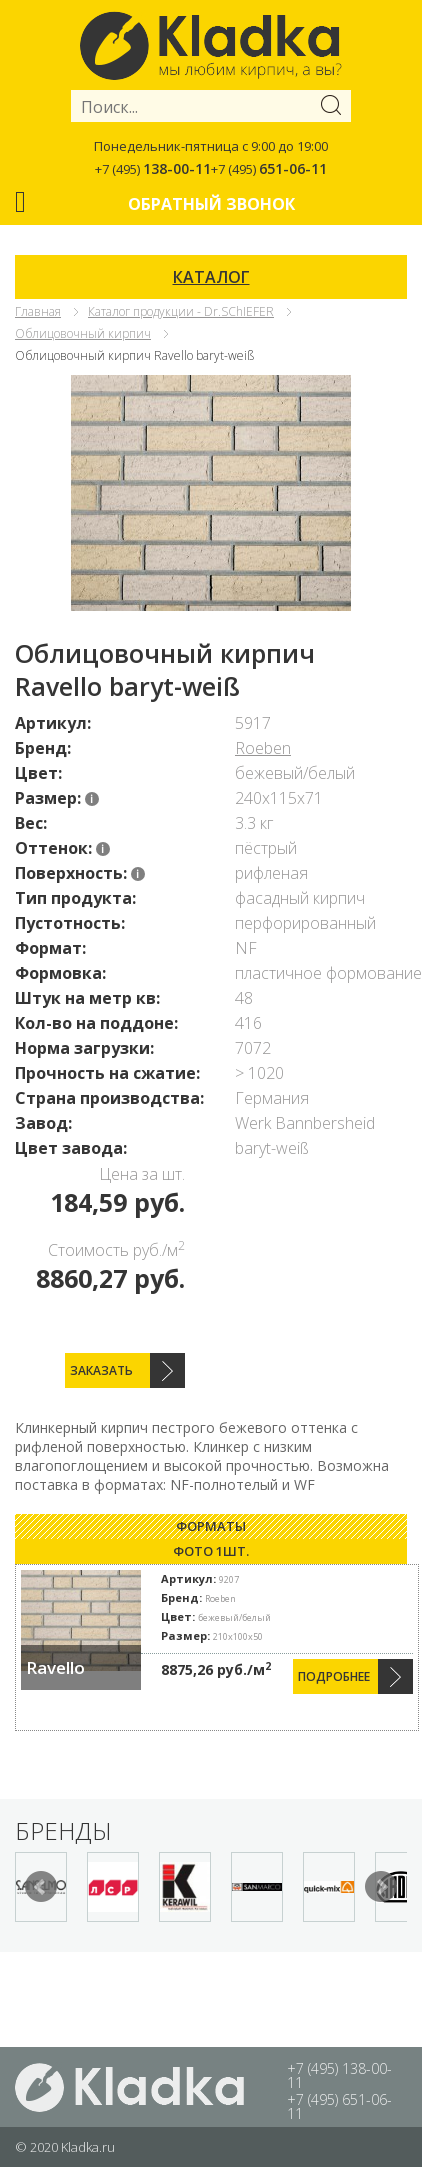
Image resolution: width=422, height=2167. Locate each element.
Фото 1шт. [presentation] (211, 1551)
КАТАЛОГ (211, 277)
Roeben (263, 748)
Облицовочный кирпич (83, 333)
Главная (38, 311)
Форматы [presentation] (211, 1526)
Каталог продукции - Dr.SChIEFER (181, 311)
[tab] (211, 1526)
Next (381, 1887)
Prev (41, 1887)
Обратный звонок (211, 204)
